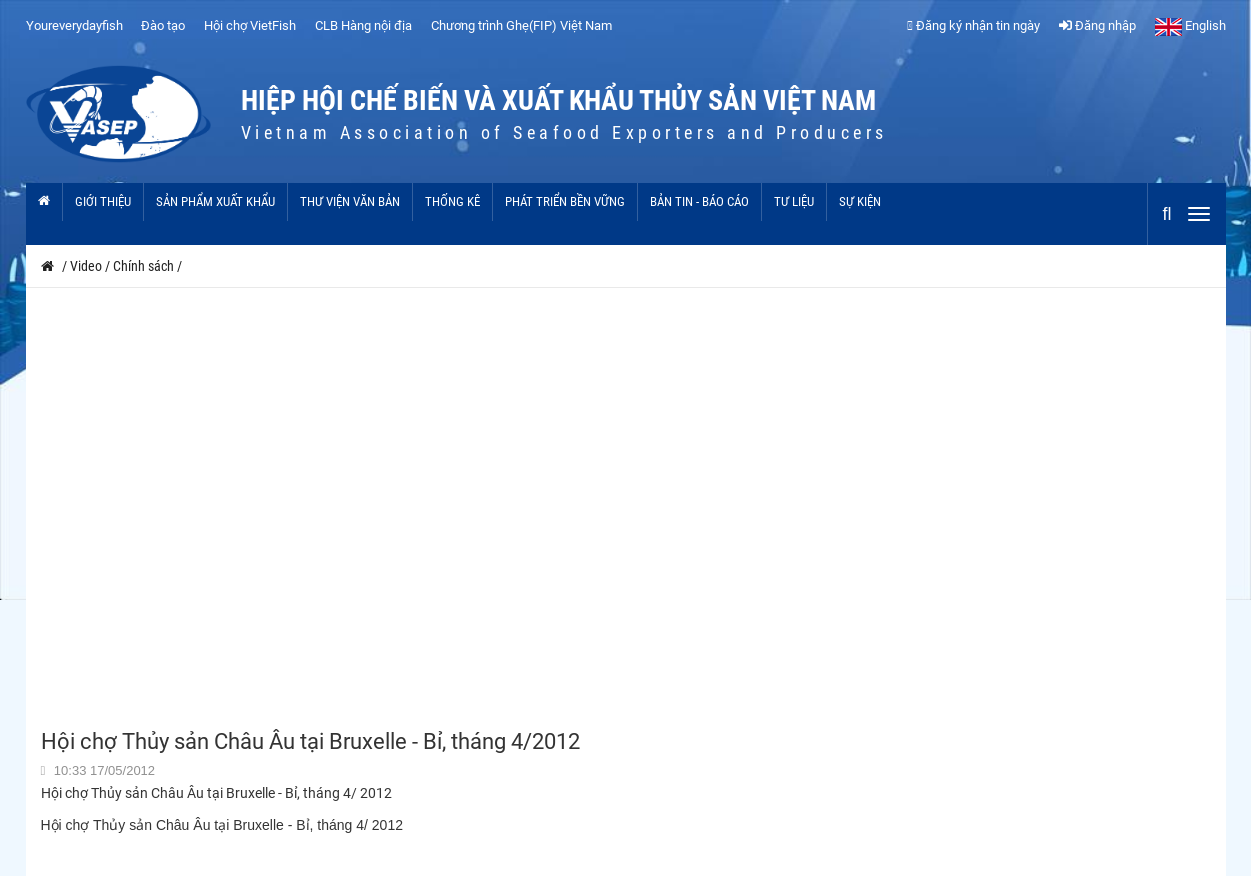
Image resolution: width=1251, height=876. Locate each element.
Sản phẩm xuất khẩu (215, 201)
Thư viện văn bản (350, 201)
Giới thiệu (103, 201)
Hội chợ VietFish (250, 25)
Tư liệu (794, 201)
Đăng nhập (1097, 25)
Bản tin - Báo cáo (699, 201)
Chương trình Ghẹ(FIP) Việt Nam (521, 25)
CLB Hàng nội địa (363, 25)
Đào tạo (163, 25)
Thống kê (452, 201)
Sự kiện (860, 201)
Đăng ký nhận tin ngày (973, 25)
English (1190, 25)
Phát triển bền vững (565, 201)
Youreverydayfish (74, 25)
